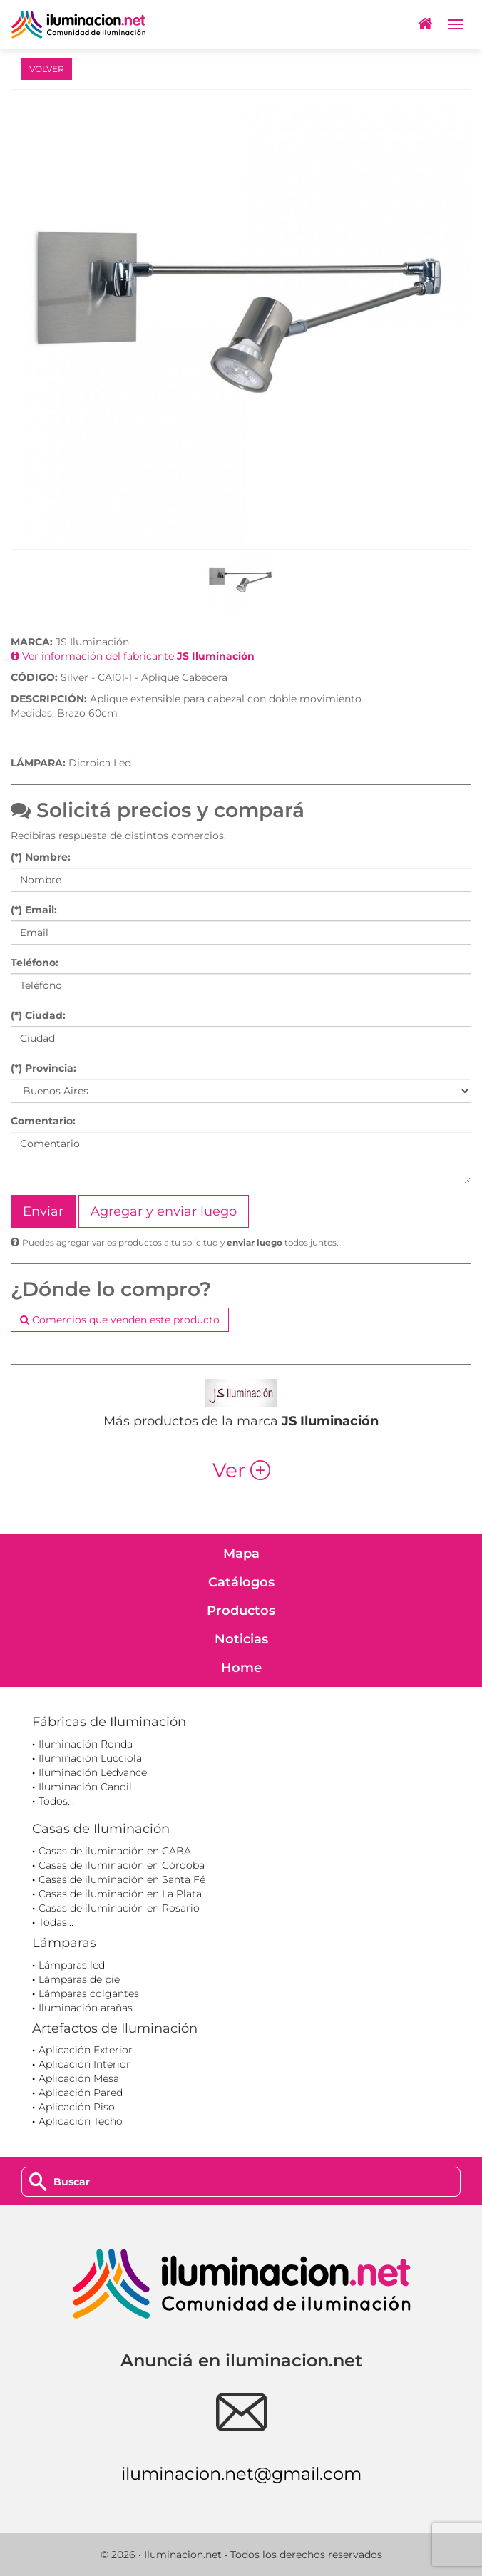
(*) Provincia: (43, 1068)
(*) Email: (34, 909)
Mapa (241, 1553)
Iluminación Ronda (86, 1744)
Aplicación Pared (81, 2092)
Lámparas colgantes (89, 1993)
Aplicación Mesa (79, 2078)
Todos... (56, 1801)
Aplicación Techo (81, 2121)
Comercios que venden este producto (120, 1319)
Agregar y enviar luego (164, 1211)
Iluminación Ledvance (93, 1772)
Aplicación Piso (77, 2106)
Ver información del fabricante (133, 656)
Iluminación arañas (86, 2007)
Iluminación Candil (85, 1786)
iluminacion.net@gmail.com (241, 2473)
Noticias (241, 1639)
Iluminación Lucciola (90, 1758)
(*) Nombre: (41, 857)
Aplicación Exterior (86, 2049)
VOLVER (46, 68)
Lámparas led (72, 1965)
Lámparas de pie (79, 1979)
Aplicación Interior (84, 2064)
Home (241, 1668)
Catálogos (241, 1582)
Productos (241, 1610)
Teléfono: (34, 962)
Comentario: (43, 1120)
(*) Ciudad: (38, 1015)
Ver (241, 1470)
